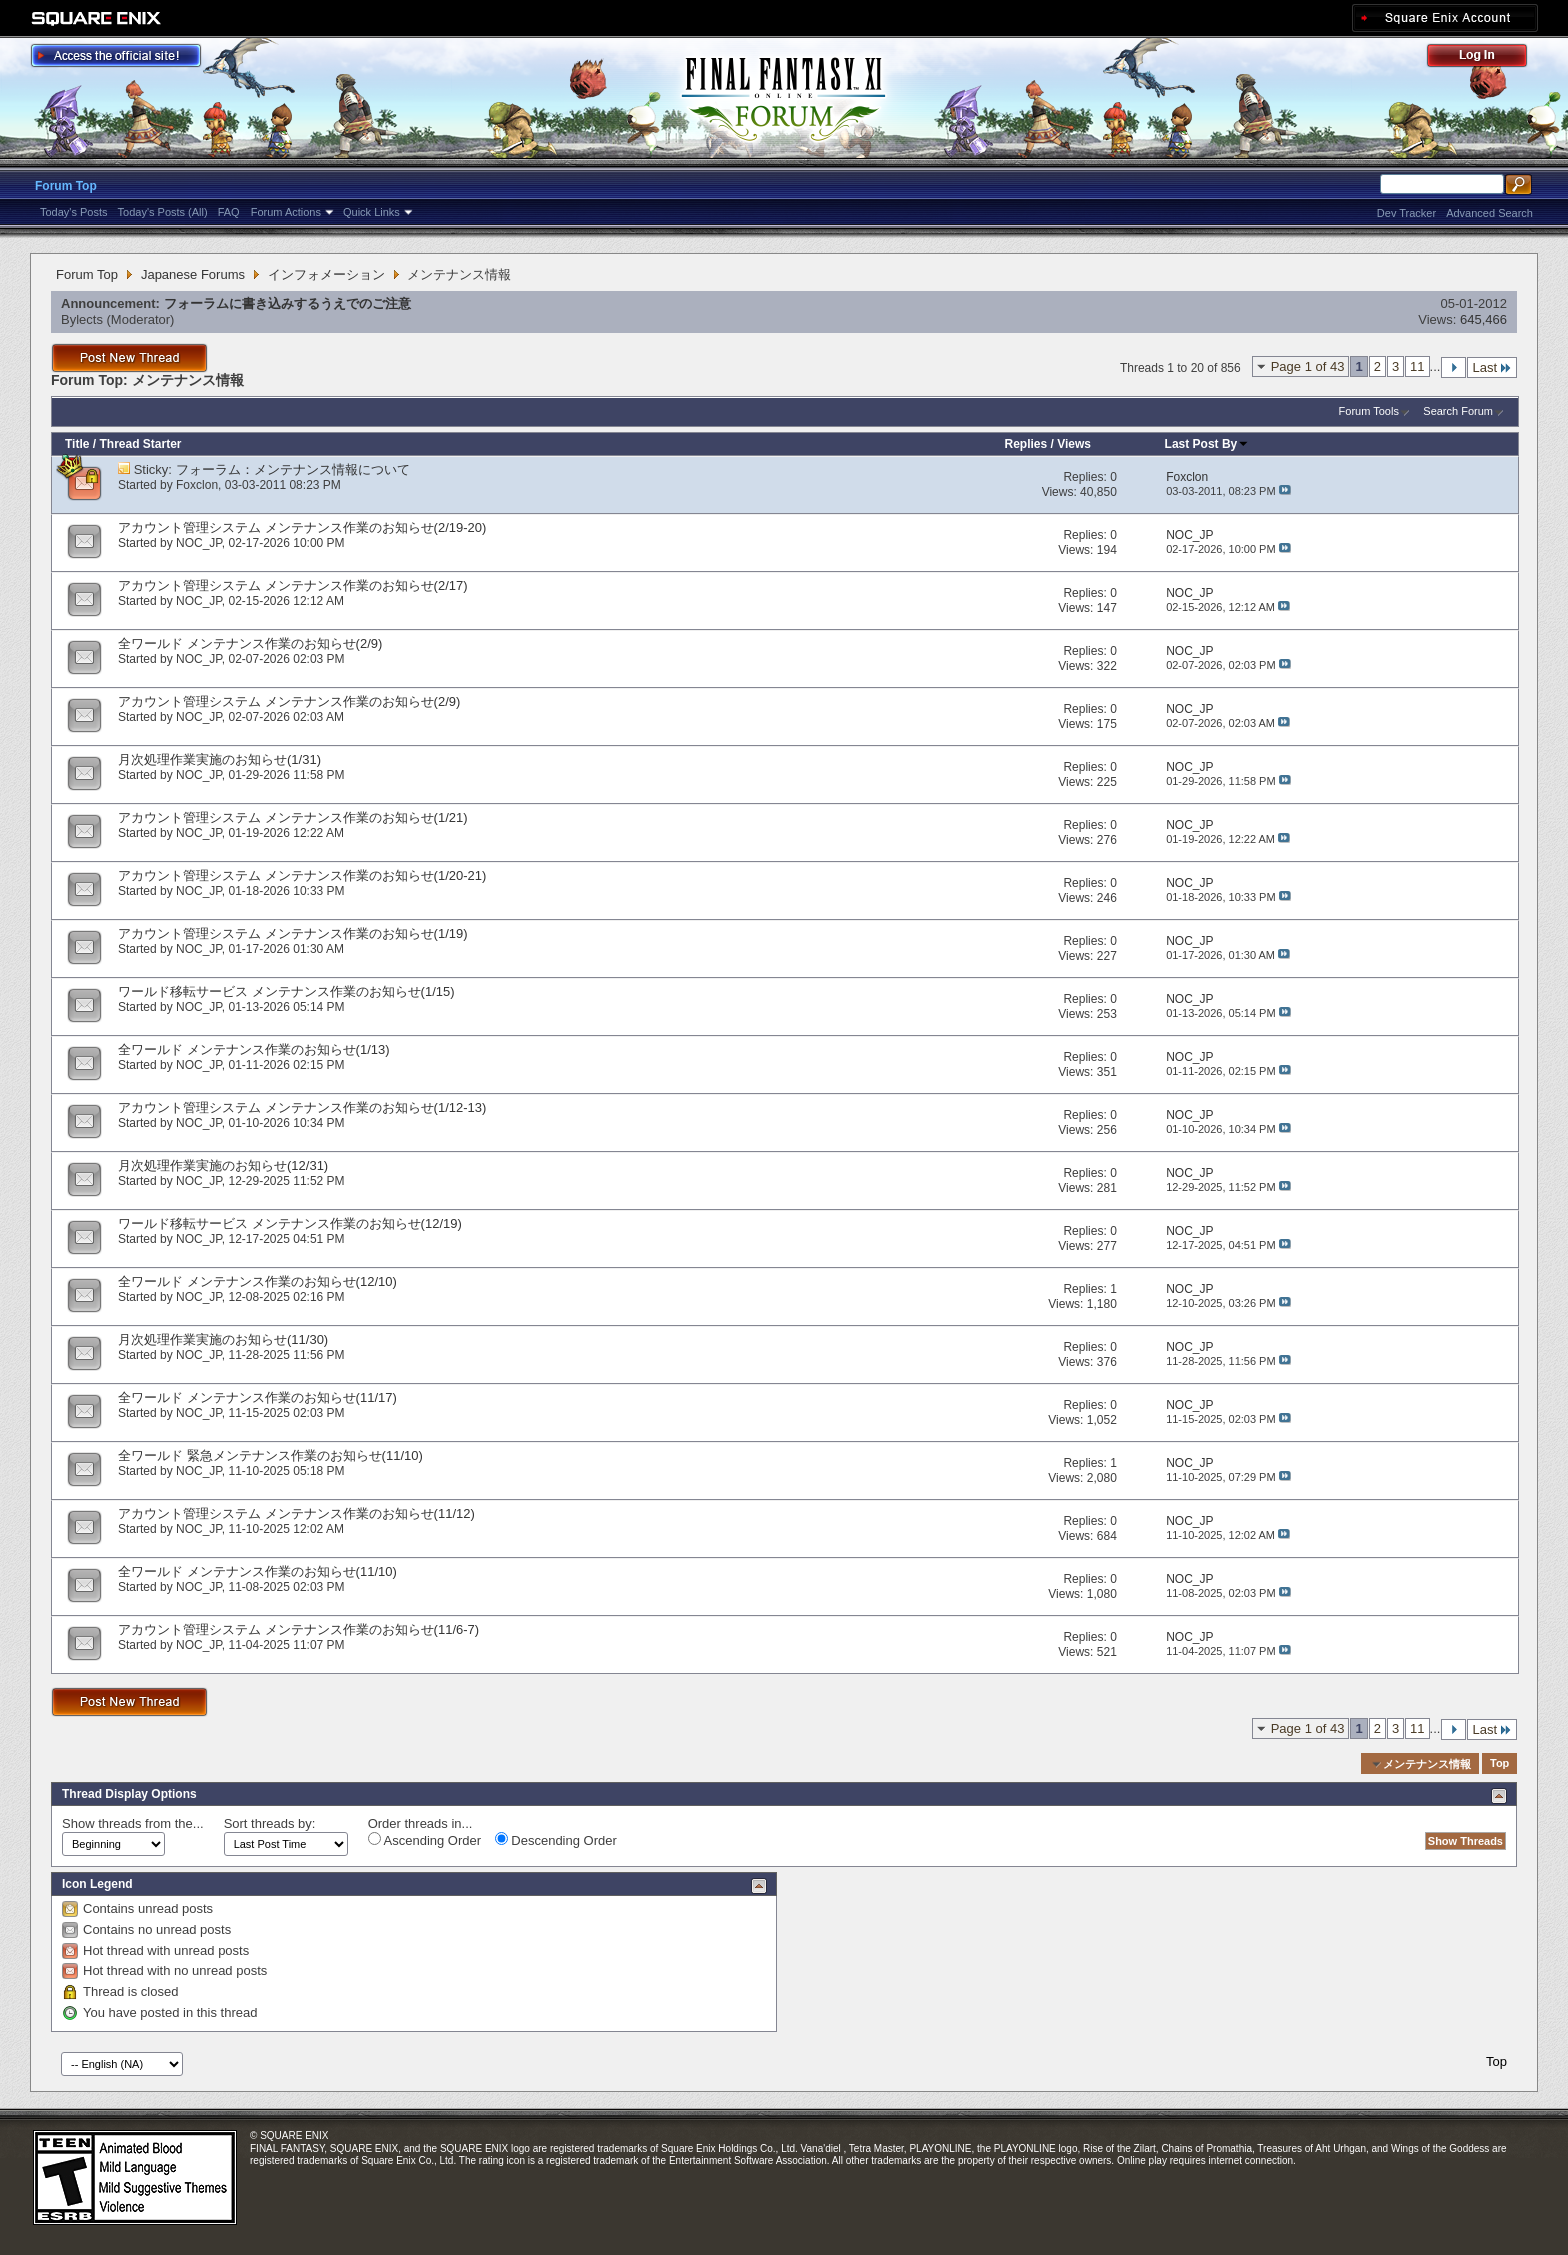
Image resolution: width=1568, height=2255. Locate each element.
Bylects (82, 319)
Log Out (1487, 58)
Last (1492, 367)
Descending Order (556, 1840)
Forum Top (66, 186)
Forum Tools (1369, 411)
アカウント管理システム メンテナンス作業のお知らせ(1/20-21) (302, 875)
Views (1074, 444)
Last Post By (1207, 444)
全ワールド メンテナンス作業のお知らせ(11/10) (257, 1571)
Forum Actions (286, 212)
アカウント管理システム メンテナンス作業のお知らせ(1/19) (293, 933)
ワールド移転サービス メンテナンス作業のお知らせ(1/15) (286, 991)
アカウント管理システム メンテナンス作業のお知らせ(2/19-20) (302, 527)
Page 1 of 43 (1308, 366)
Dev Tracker (1406, 213)
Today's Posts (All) (163, 212)
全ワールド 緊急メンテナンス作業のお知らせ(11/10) (270, 1455)
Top (1499, 1764)
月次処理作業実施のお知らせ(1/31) (219, 759)
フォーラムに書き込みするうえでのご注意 (287, 303)
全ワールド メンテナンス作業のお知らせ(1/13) (254, 1049)
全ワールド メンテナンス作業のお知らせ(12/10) (257, 1281)
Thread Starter (140, 444)
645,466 (1483, 319)
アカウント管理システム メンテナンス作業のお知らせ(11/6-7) (298, 1629)
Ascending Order (424, 1840)
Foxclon (197, 485)
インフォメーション (326, 274)
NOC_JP (199, 543)
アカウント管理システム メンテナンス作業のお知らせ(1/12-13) (302, 1107)
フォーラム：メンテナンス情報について (293, 469)
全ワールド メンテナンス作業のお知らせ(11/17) (257, 1397)
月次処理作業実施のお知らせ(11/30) (223, 1339)
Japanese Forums (193, 274)
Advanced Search (1489, 213)
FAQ (229, 212)
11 (1417, 366)
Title (77, 444)
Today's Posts (74, 212)
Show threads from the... (133, 1823)
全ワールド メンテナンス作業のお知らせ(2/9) (250, 643)
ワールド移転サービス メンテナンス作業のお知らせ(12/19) (290, 1223)
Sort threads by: (270, 1823)
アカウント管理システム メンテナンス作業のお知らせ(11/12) (296, 1513)
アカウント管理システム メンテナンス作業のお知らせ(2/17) (293, 585)
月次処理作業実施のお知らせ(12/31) (223, 1165)
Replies (1026, 444)
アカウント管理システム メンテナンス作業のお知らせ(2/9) (289, 701)
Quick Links (371, 212)
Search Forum (1458, 411)
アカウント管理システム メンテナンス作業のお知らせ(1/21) (293, 817)
